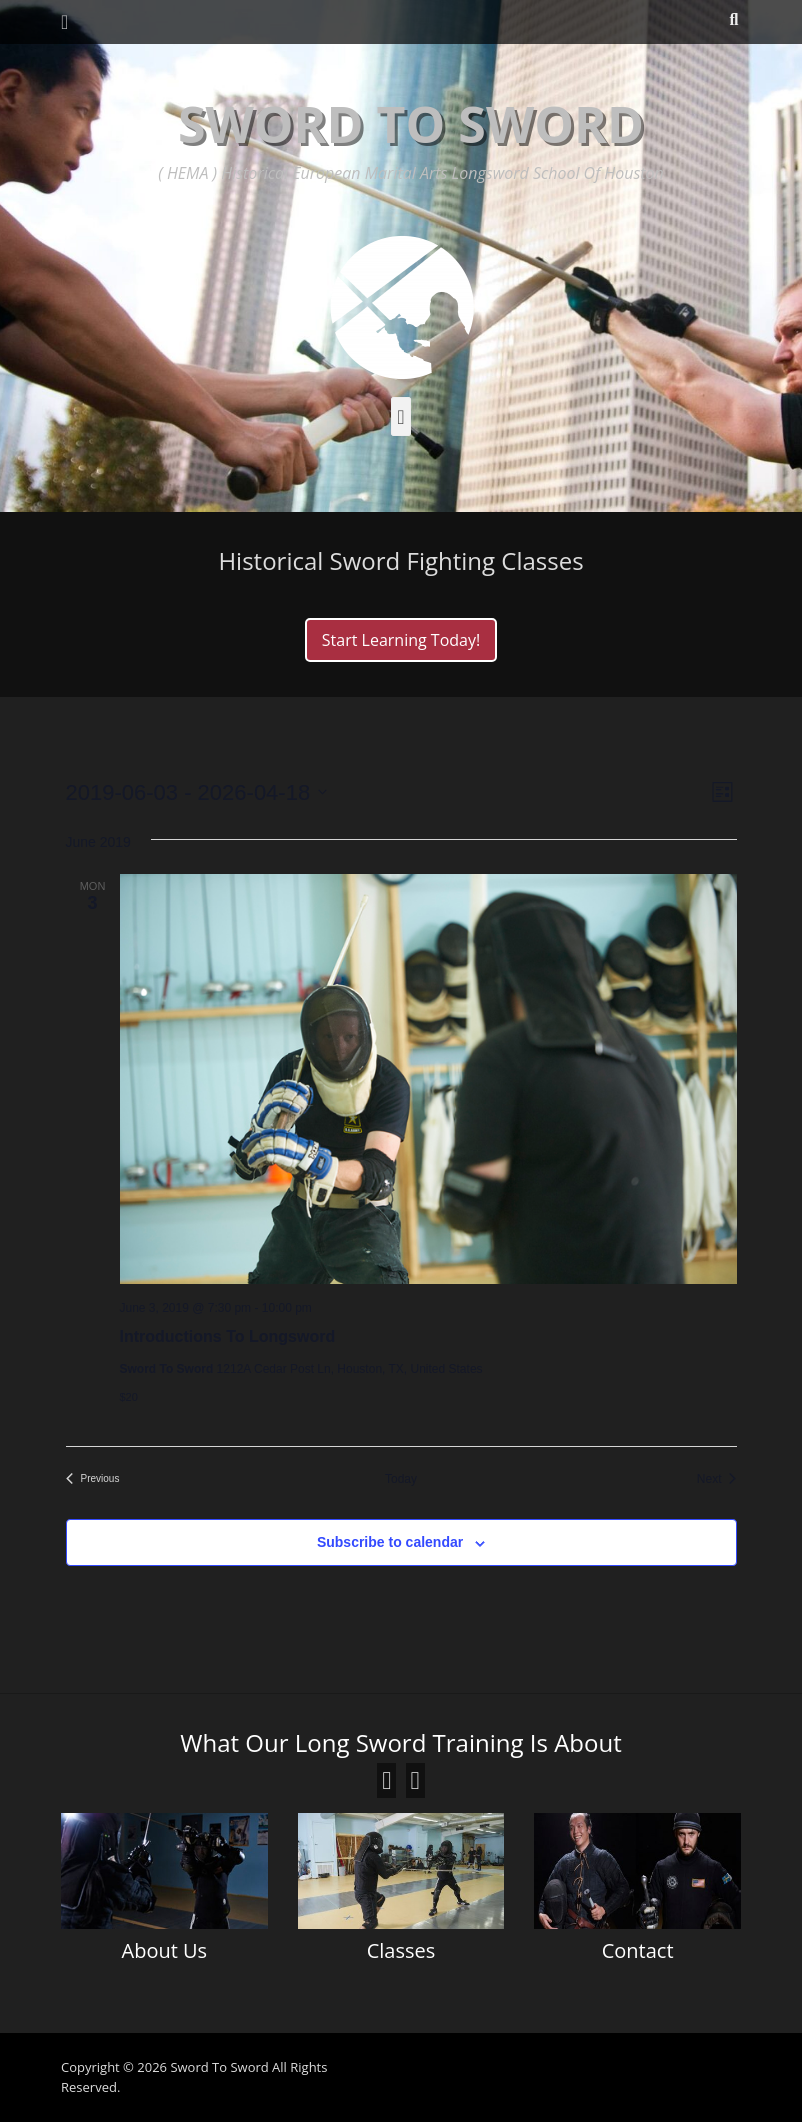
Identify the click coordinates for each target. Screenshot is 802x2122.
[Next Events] (717, 1479)
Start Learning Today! (401, 640)
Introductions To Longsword (228, 1336)
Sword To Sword (411, 124)
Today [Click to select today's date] (401, 1479)
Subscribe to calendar (390, 1542)
